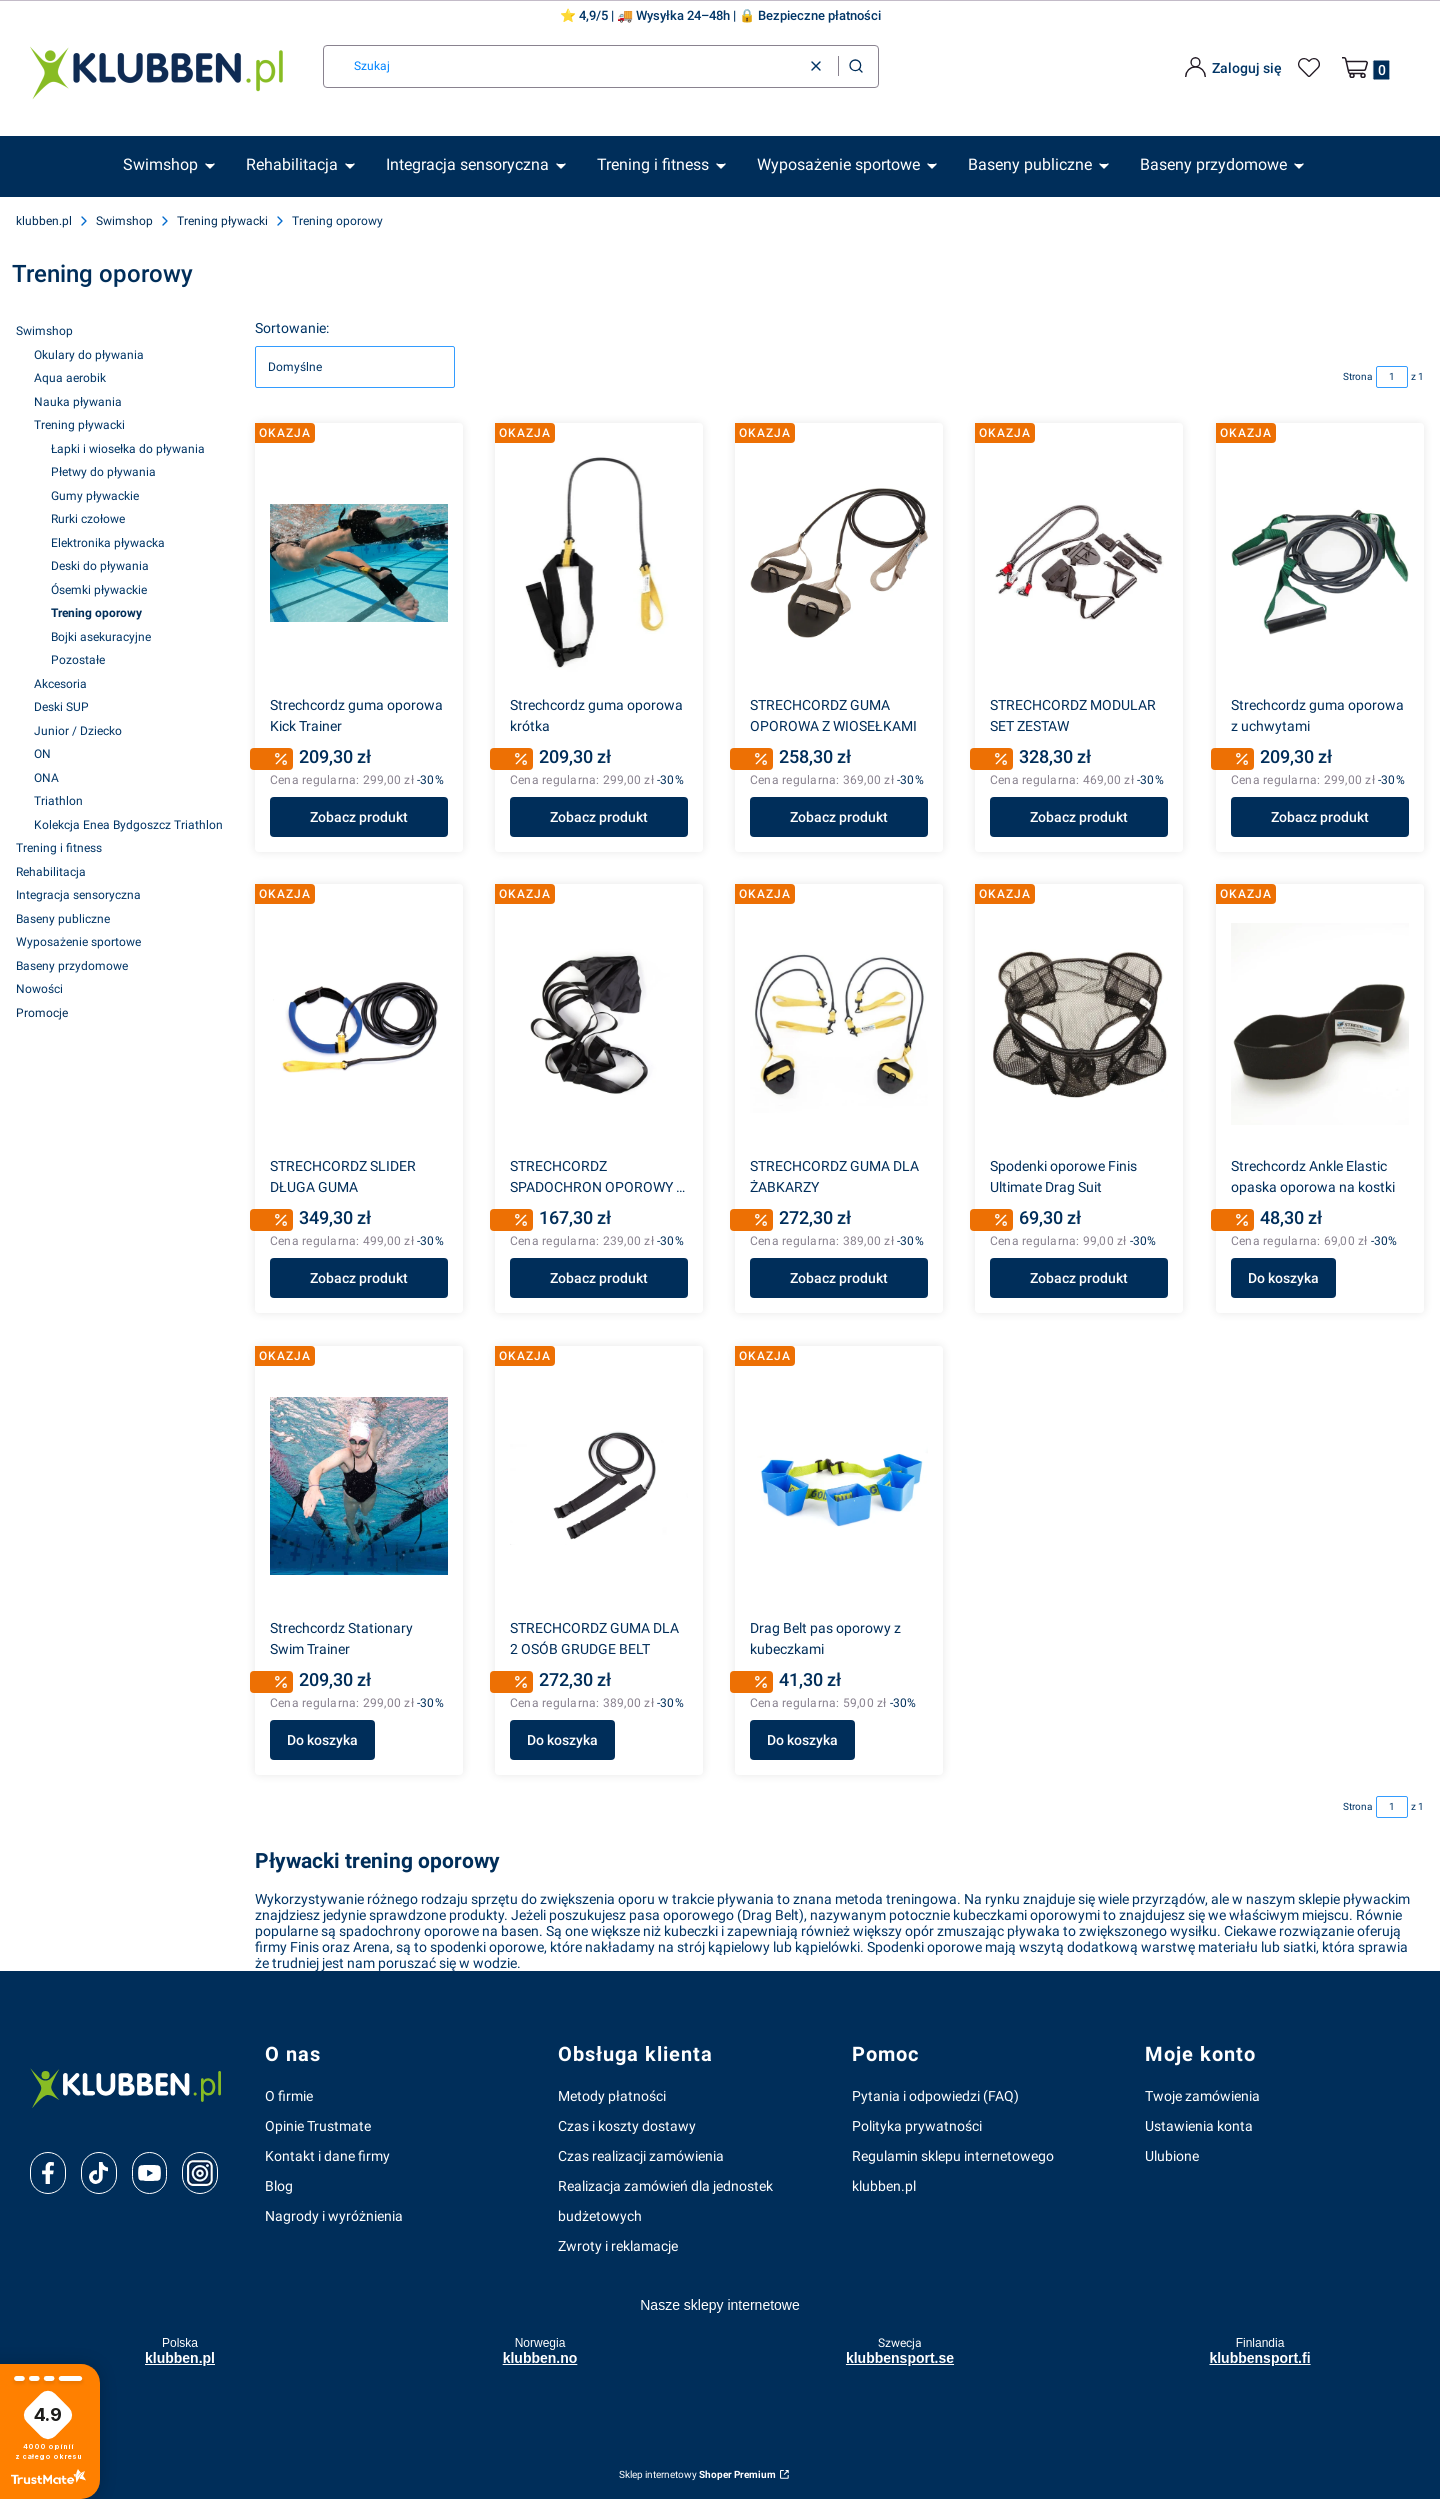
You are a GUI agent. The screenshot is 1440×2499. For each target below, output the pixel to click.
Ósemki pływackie (99, 590)
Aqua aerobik (70, 378)
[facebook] (48, 2173)
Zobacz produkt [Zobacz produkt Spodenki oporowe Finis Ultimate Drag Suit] (1080, 1279)
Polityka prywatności (917, 2126)
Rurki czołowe (88, 519)
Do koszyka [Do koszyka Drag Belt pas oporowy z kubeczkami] (802, 1740)
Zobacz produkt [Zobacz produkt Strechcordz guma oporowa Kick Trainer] (359, 817)
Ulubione (1172, 2156)
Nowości (39, 989)
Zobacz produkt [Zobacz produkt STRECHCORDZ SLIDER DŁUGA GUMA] (359, 1279)
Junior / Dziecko (78, 731)
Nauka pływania (78, 402)
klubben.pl (44, 221)
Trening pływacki (222, 221)
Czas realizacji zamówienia (641, 2156)
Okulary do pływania (89, 355)
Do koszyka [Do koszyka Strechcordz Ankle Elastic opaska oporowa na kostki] (1283, 1279)
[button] (856, 66)
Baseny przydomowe (72, 966)
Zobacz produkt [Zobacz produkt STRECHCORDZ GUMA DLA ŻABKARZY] (839, 1279)
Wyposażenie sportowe (78, 942)
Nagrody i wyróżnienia (334, 2216)
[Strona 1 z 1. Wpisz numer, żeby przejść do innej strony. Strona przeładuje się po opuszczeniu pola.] (1392, 377)
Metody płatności (612, 2096)
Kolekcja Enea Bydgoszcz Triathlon (128, 825)
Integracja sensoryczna (78, 895)
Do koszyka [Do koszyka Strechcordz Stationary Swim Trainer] (322, 1740)
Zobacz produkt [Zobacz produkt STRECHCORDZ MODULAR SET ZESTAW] (1080, 817)
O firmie (289, 2096)
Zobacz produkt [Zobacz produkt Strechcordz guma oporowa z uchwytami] (1320, 817)
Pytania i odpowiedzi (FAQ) (935, 2096)
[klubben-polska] (131, 2086)
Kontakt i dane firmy (327, 2156)
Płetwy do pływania (103, 472)
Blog (279, 2186)
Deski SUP (61, 707)
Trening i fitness (59, 848)
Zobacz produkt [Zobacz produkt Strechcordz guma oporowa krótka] (599, 817)
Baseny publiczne (63, 919)
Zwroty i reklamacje (618, 2246)
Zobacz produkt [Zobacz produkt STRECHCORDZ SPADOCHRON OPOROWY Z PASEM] (599, 1279)
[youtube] (149, 2173)
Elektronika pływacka (108, 543)
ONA (46, 778)
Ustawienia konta (1199, 2126)
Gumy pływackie (95, 496)
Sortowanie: (292, 328)
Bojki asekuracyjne (101, 637)
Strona (1357, 376)
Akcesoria (60, 684)
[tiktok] (98, 2173)
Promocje (42, 1013)
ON (42, 754)
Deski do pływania (100, 566)
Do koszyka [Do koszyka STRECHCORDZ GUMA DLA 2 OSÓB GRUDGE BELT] (562, 1740)
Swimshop (124, 221)
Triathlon (58, 801)
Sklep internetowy (697, 2474)
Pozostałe (78, 660)
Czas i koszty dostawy (627, 2126)
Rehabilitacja (51, 872)
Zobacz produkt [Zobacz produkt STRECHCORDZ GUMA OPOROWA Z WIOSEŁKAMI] (839, 817)
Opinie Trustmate (318, 2126)
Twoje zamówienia (1202, 2096)
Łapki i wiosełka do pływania (128, 449)
